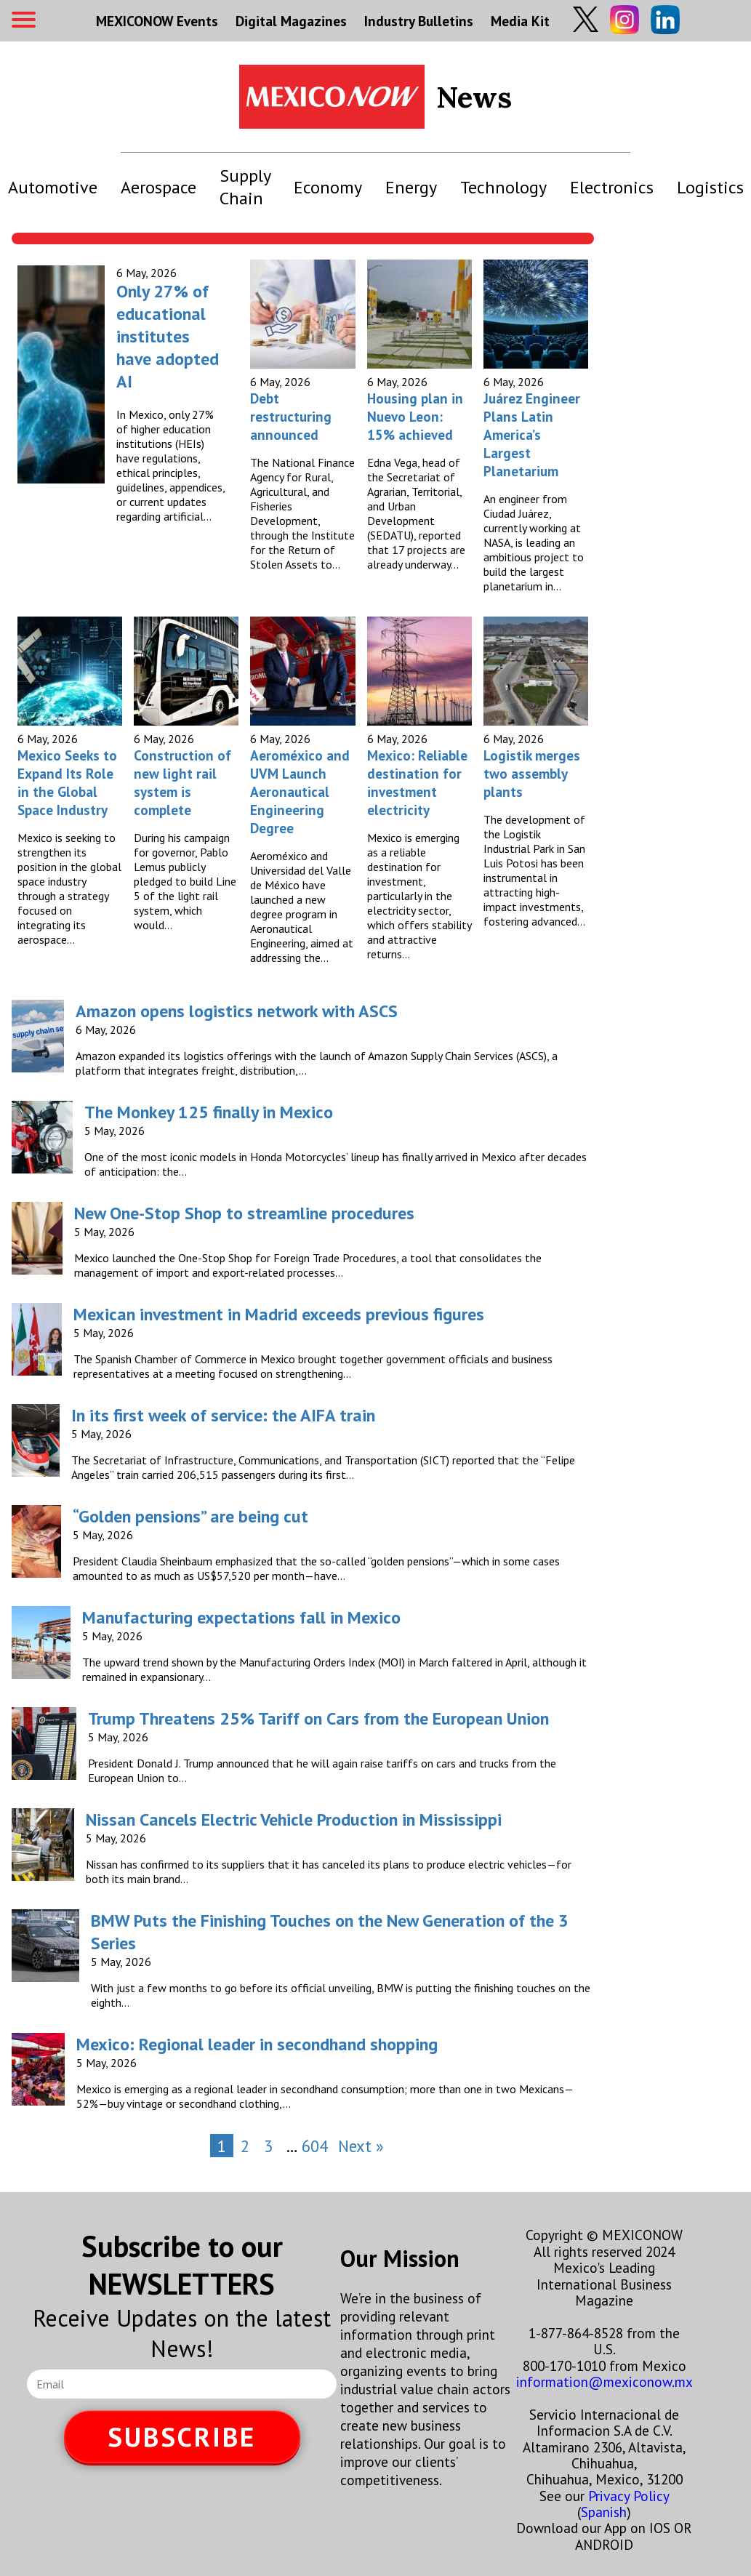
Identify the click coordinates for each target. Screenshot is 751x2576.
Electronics (612, 187)
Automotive (52, 187)
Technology (503, 187)
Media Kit (520, 21)
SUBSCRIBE (182, 2437)
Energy (411, 187)
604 (314, 2145)
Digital (291, 21)
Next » (361, 2145)
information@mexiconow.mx (604, 2381)
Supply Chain (245, 186)
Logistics (710, 187)
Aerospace (158, 187)
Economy (328, 187)
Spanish (604, 2512)
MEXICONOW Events (157, 21)
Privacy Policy (628, 2496)
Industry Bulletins (418, 21)
